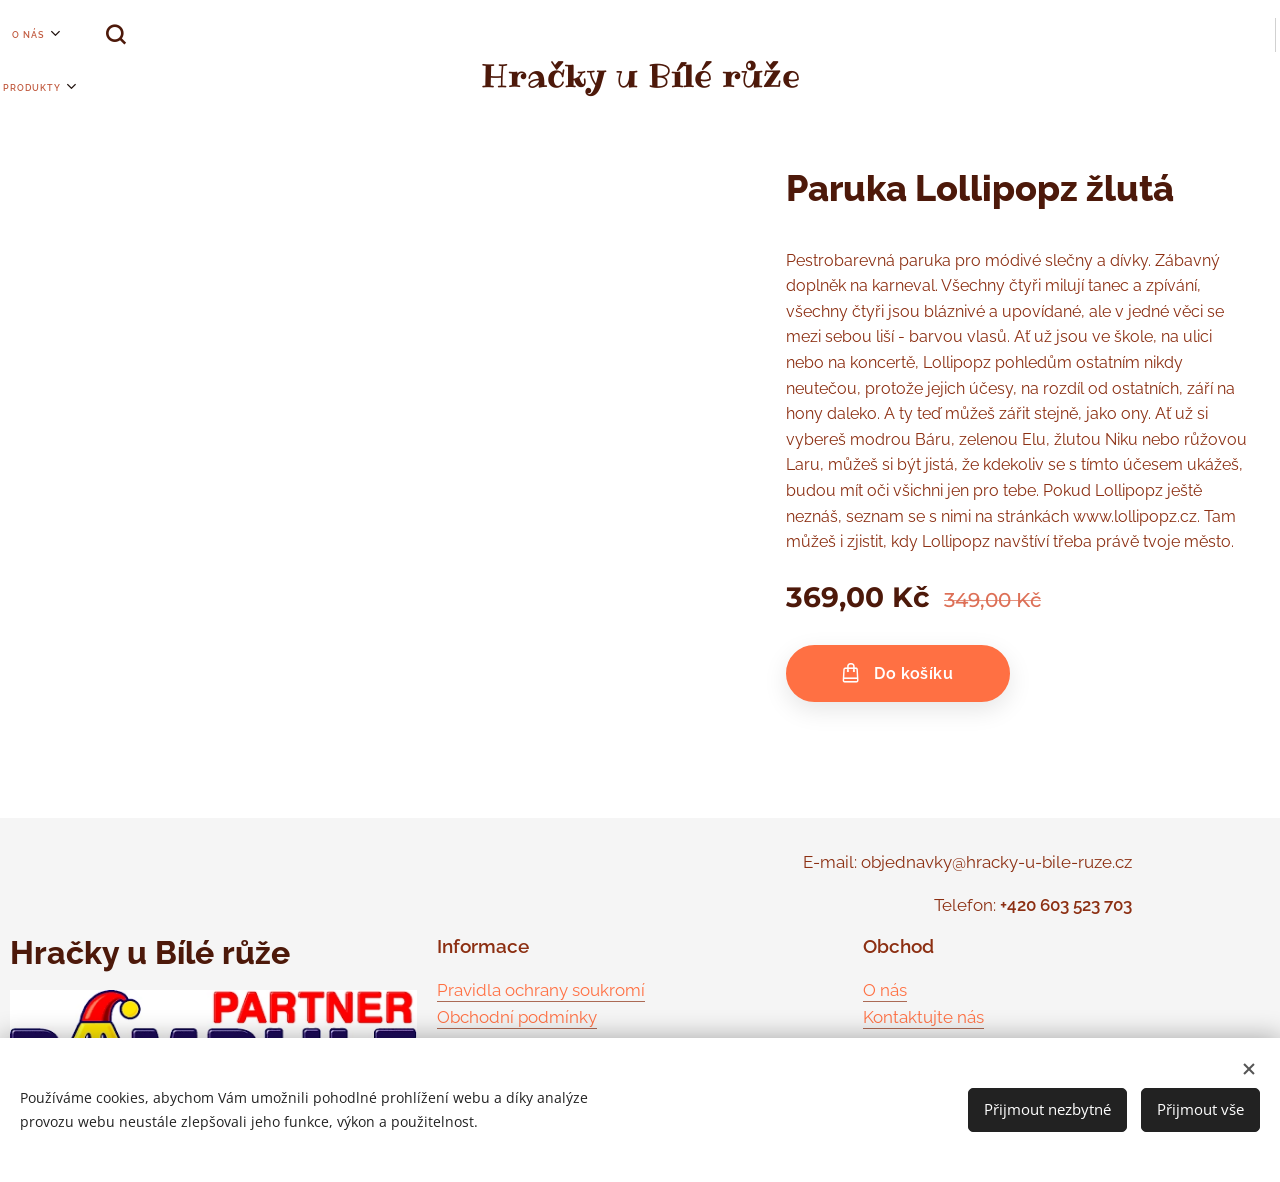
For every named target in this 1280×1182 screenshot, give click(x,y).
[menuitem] (10, 35)
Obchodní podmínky (517, 1017)
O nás (885, 990)
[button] (89, 35)
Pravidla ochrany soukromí (541, 990)
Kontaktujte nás (923, 1017)
